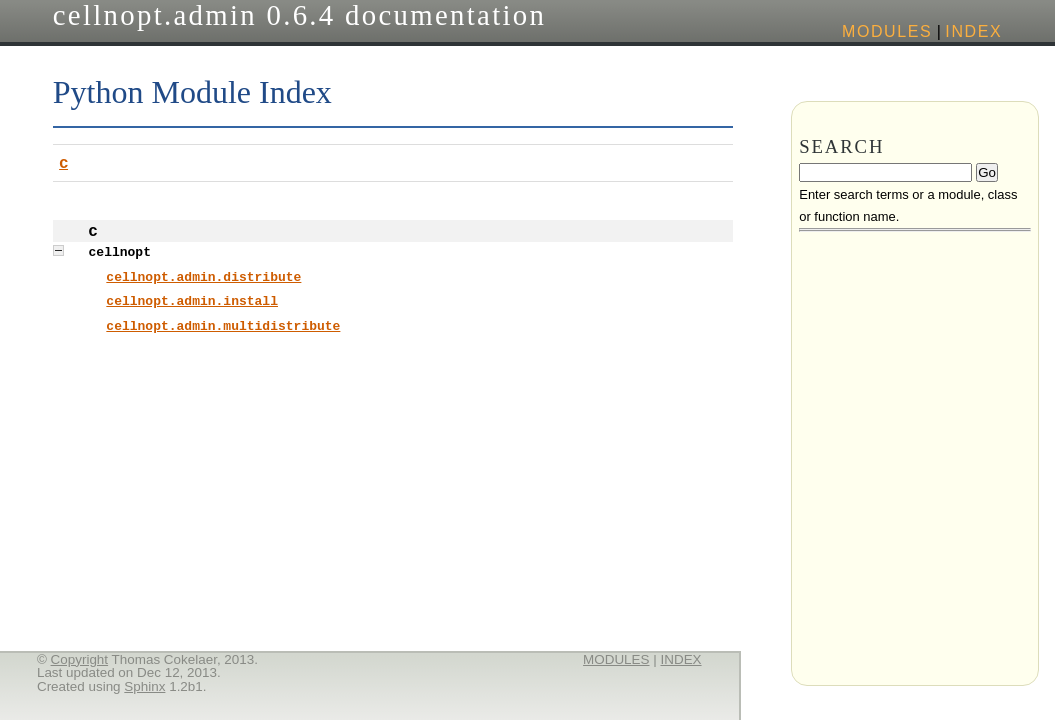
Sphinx (144, 686)
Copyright (80, 659)
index (973, 31)
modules (887, 31)
